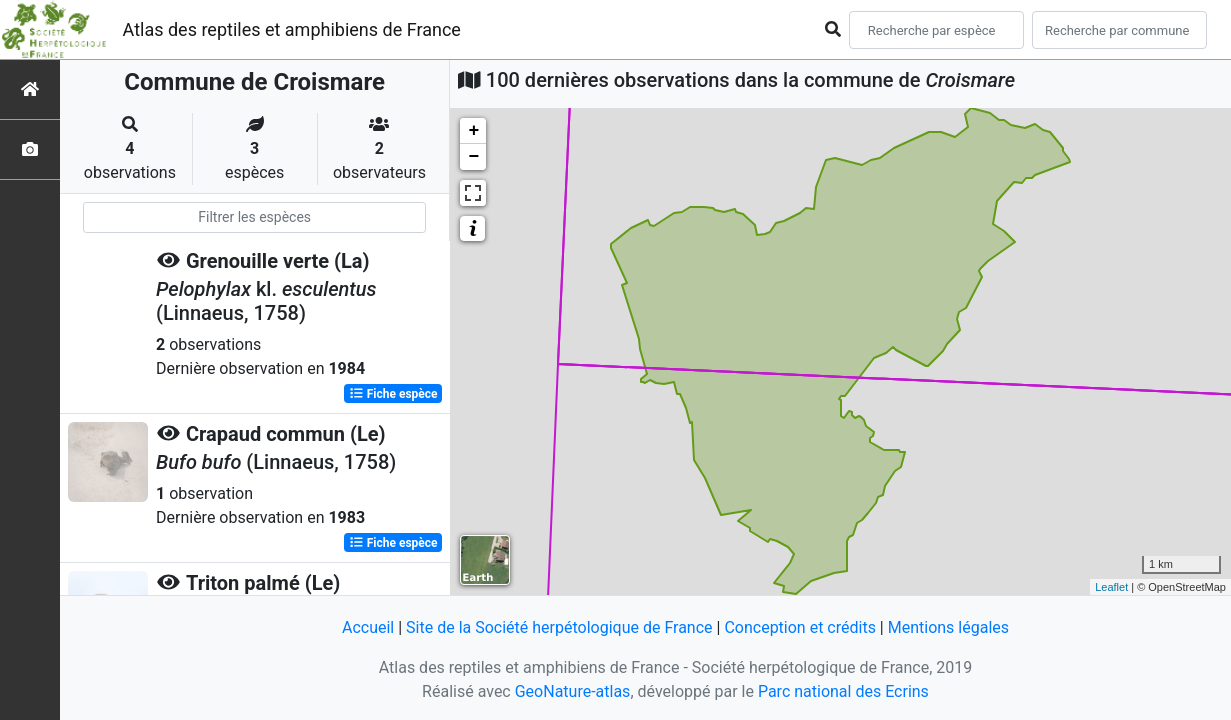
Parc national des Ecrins (843, 691)
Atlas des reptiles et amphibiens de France (292, 29)
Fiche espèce (393, 394)
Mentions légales (948, 627)
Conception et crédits (800, 627)
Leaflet (1111, 587)
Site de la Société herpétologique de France (559, 627)
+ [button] (473, 131)
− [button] (473, 157)
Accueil (368, 627)
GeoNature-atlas (573, 691)
